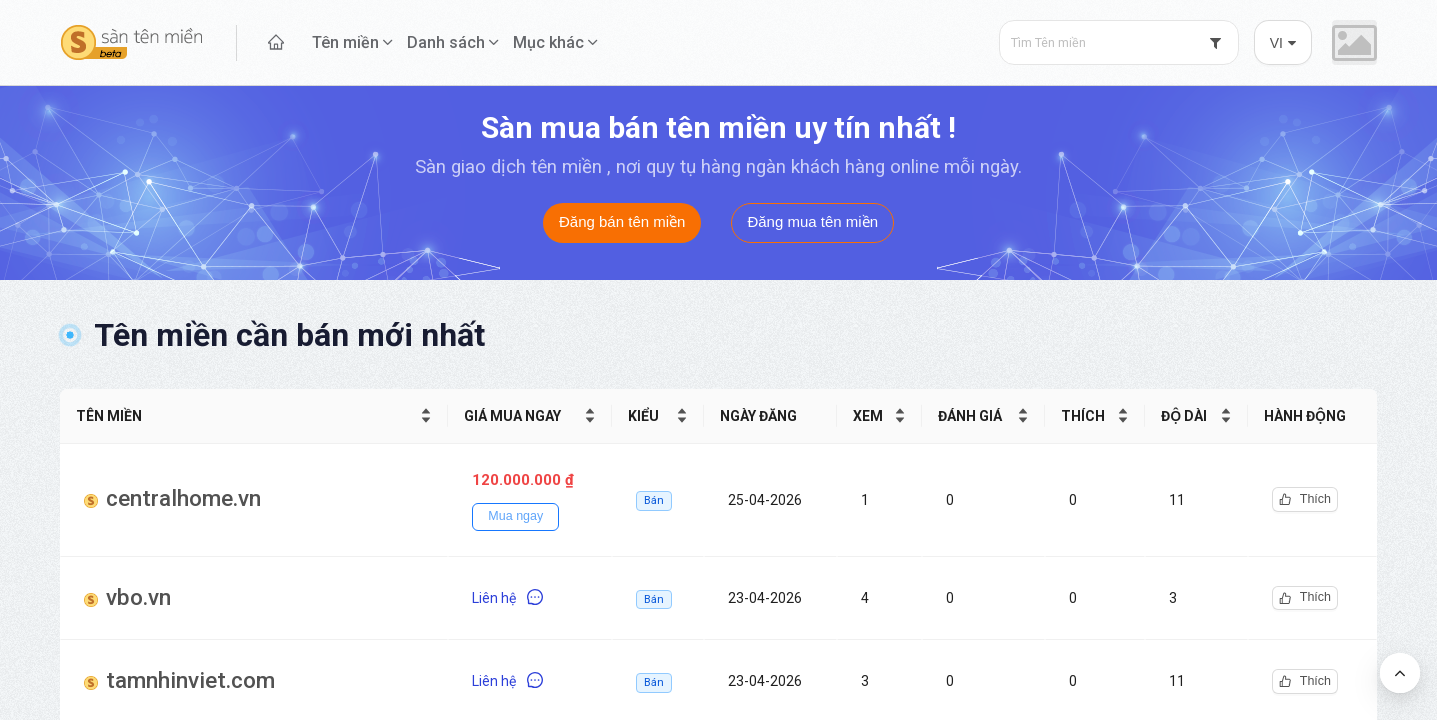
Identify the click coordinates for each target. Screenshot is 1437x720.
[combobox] (1119, 42)
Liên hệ (507, 598)
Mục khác (548, 42)
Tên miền (345, 42)
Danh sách (446, 42)
